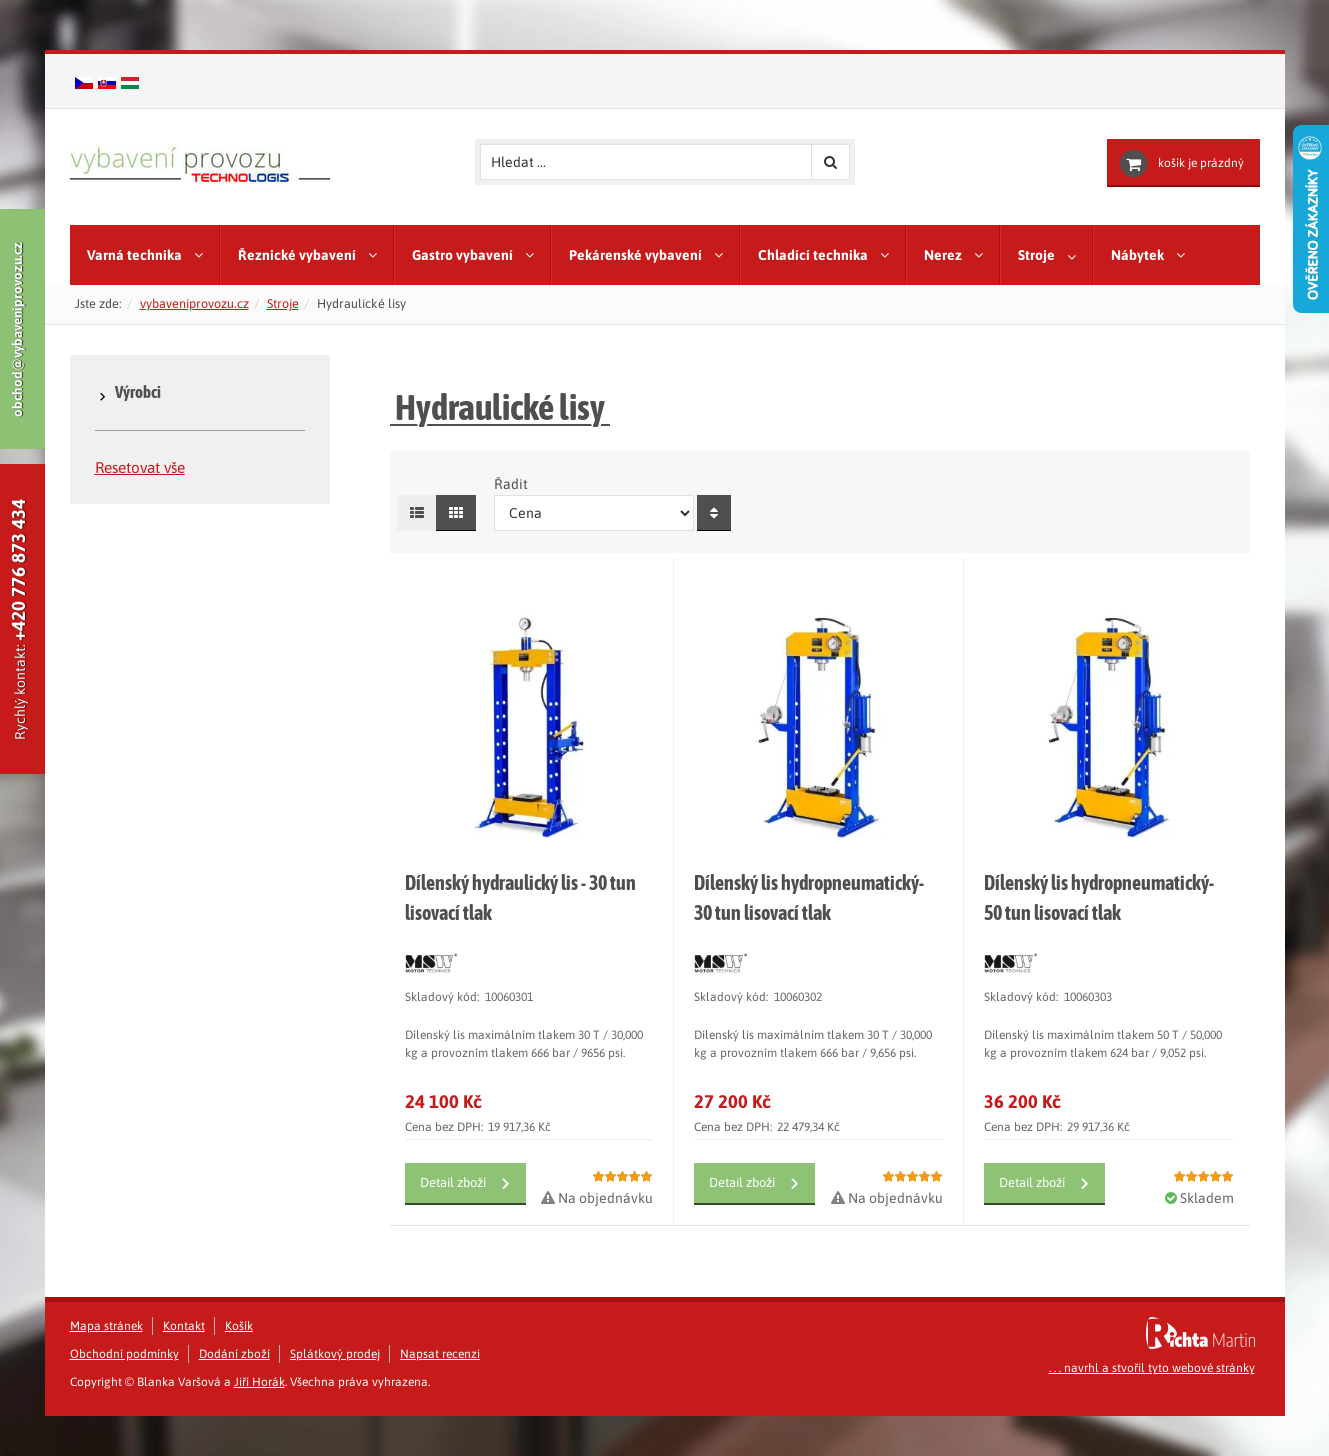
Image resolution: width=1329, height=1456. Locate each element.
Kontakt (184, 1366)
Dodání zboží (234, 1394)
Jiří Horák (259, 1422)
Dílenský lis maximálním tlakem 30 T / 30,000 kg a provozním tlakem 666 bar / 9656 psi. (524, 1084)
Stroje (283, 303)
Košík (239, 1366)
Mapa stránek (106, 1366)
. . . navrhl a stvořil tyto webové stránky (1152, 1408)
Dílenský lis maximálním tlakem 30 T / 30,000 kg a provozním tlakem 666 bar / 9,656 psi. (813, 1084)
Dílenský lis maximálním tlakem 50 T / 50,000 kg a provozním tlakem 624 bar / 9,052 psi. (1103, 1084)
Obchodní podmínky (124, 1394)
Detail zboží (453, 1222)
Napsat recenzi (440, 1394)
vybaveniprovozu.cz (194, 303)
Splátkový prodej (335, 1394)
